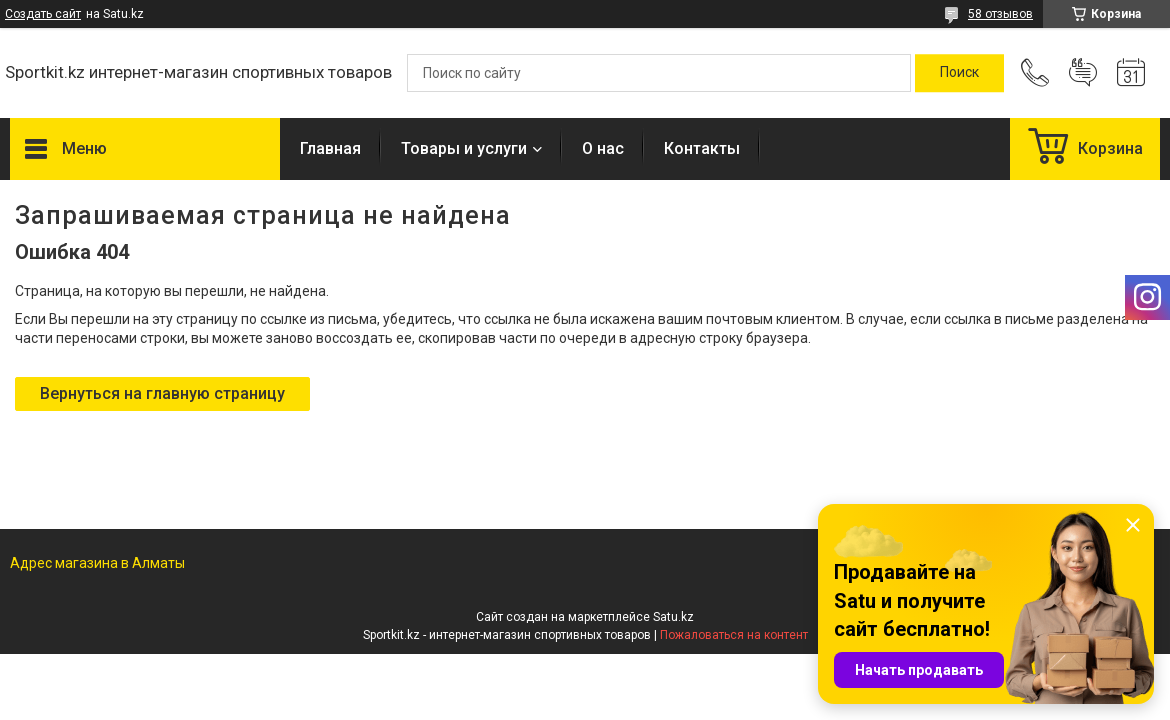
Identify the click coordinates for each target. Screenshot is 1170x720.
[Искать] (959, 73)
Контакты (702, 148)
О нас (603, 148)
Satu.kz (673, 617)
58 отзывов (1000, 14)
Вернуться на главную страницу (162, 393)
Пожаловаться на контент (734, 635)
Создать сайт (43, 14)
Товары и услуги (464, 148)
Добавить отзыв (1083, 73)
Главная (330, 148)
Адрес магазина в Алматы (97, 563)
